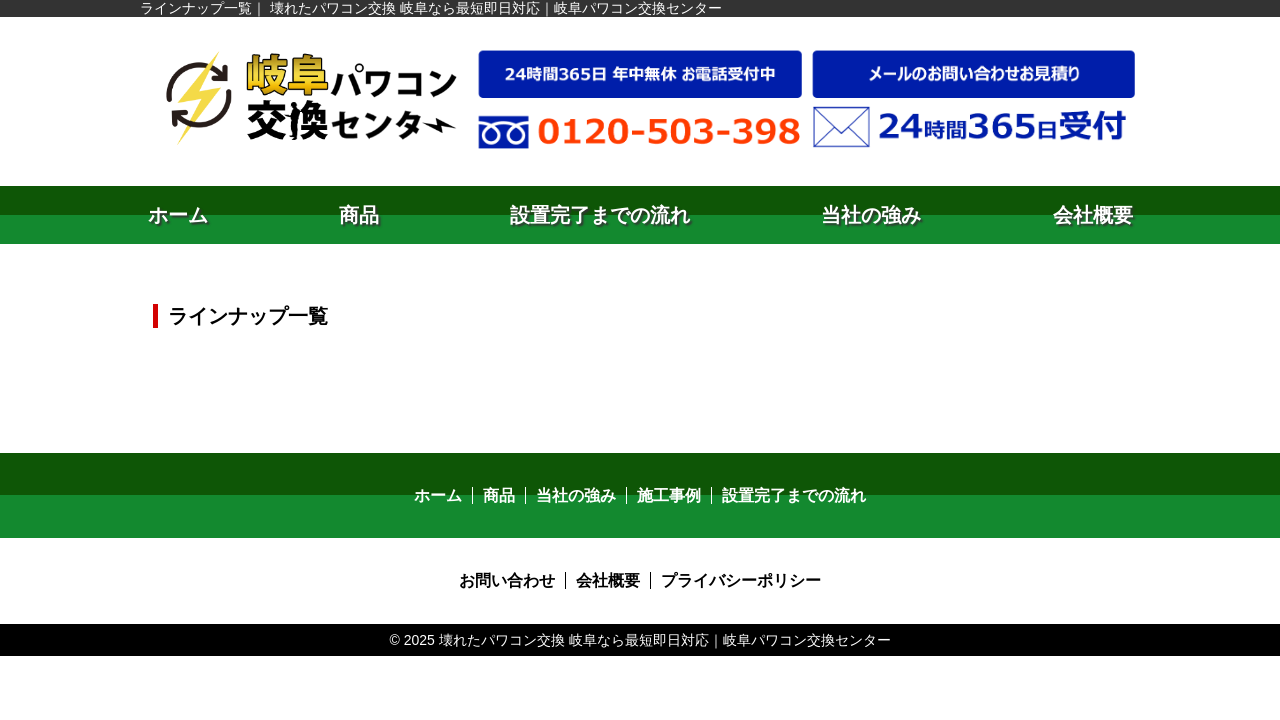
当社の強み (871, 215)
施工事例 (669, 495)
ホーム (178, 215)
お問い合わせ (507, 580)
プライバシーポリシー (741, 580)
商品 (359, 215)
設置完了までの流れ (600, 215)
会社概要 (1093, 215)
